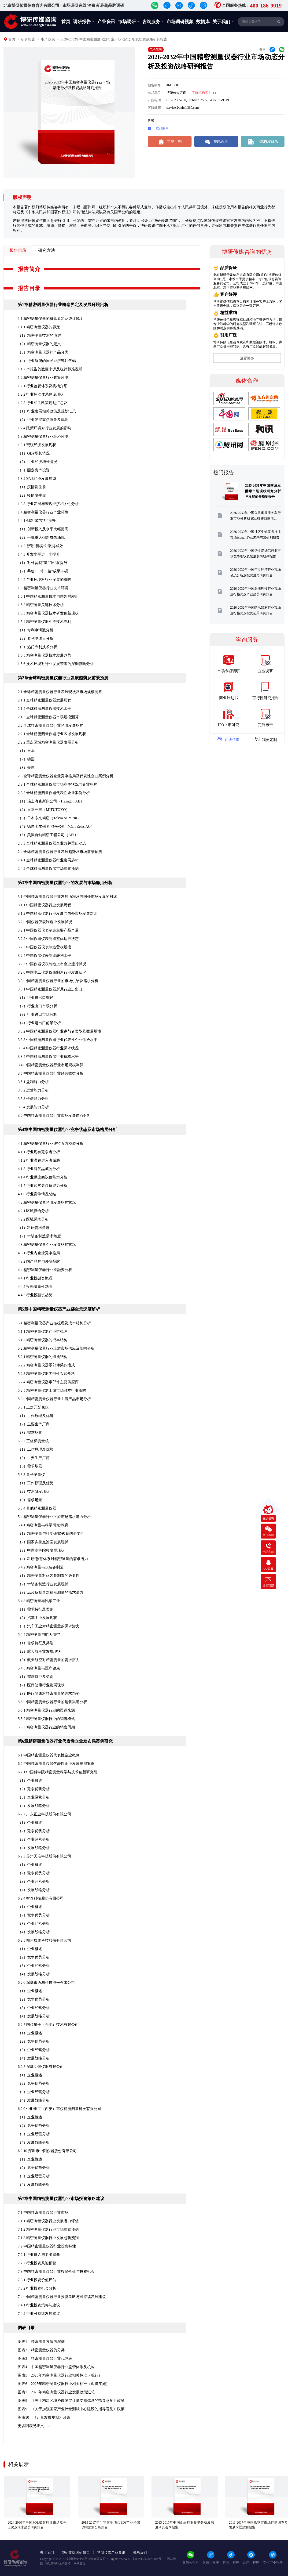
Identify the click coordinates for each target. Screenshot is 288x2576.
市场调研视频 (180, 21)
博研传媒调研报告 (76, 2552)
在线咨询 (216, 141)
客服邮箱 (154, 107)
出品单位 (154, 92)
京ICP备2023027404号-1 (148, 2559)
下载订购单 (158, 128)
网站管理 (51, 2563)
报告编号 (154, 85)
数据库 (203, 21)
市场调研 (129, 21)
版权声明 (22, 197)
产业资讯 (106, 21)
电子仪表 (48, 39)
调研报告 (84, 21)
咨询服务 (153, 21)
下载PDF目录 (262, 141)
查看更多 (247, 358)
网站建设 (80, 2563)
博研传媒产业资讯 (111, 2552)
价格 (151, 120)
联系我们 (140, 2552)
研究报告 (28, 39)
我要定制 (266, 739)
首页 (65, 21)
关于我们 (223, 21)
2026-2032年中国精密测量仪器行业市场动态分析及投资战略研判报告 (114, 39)
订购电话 (154, 100)
